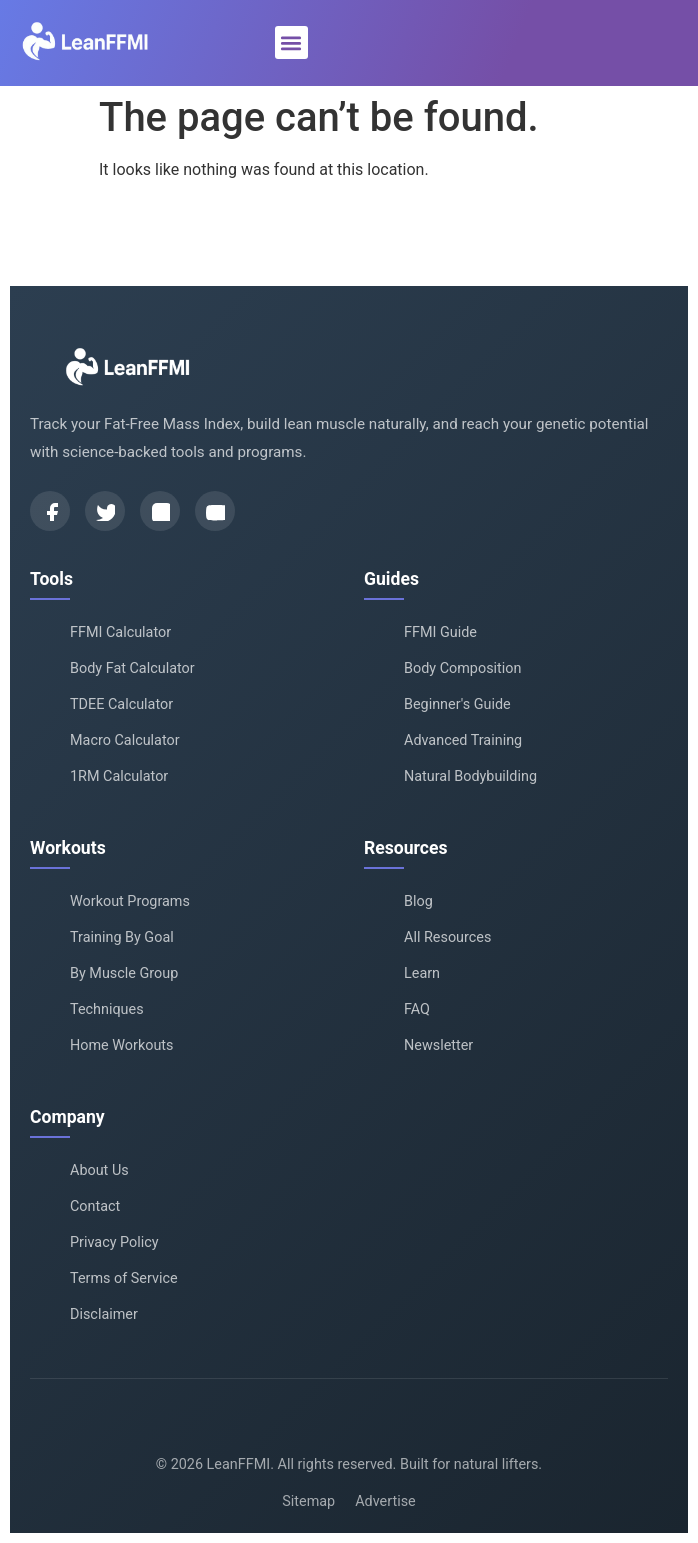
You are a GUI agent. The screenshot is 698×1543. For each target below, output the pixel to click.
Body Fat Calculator (132, 668)
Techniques (107, 1009)
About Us (99, 1170)
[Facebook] (50, 511)
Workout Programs (130, 901)
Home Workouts (122, 1045)
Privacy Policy (114, 1242)
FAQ (417, 1009)
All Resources (447, 937)
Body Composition (462, 668)
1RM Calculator (119, 776)
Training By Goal (122, 937)
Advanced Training (463, 740)
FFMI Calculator (120, 632)
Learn (422, 973)
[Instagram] (160, 511)
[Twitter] (105, 511)
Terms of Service (124, 1278)
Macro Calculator (125, 740)
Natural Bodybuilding (470, 776)
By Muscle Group (124, 973)
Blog (418, 901)
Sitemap (308, 1501)
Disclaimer (104, 1314)
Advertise (385, 1501)
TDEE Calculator (121, 704)
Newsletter (438, 1045)
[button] (291, 42)
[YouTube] (215, 511)
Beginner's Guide (457, 704)
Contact (95, 1206)
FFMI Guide (440, 632)
